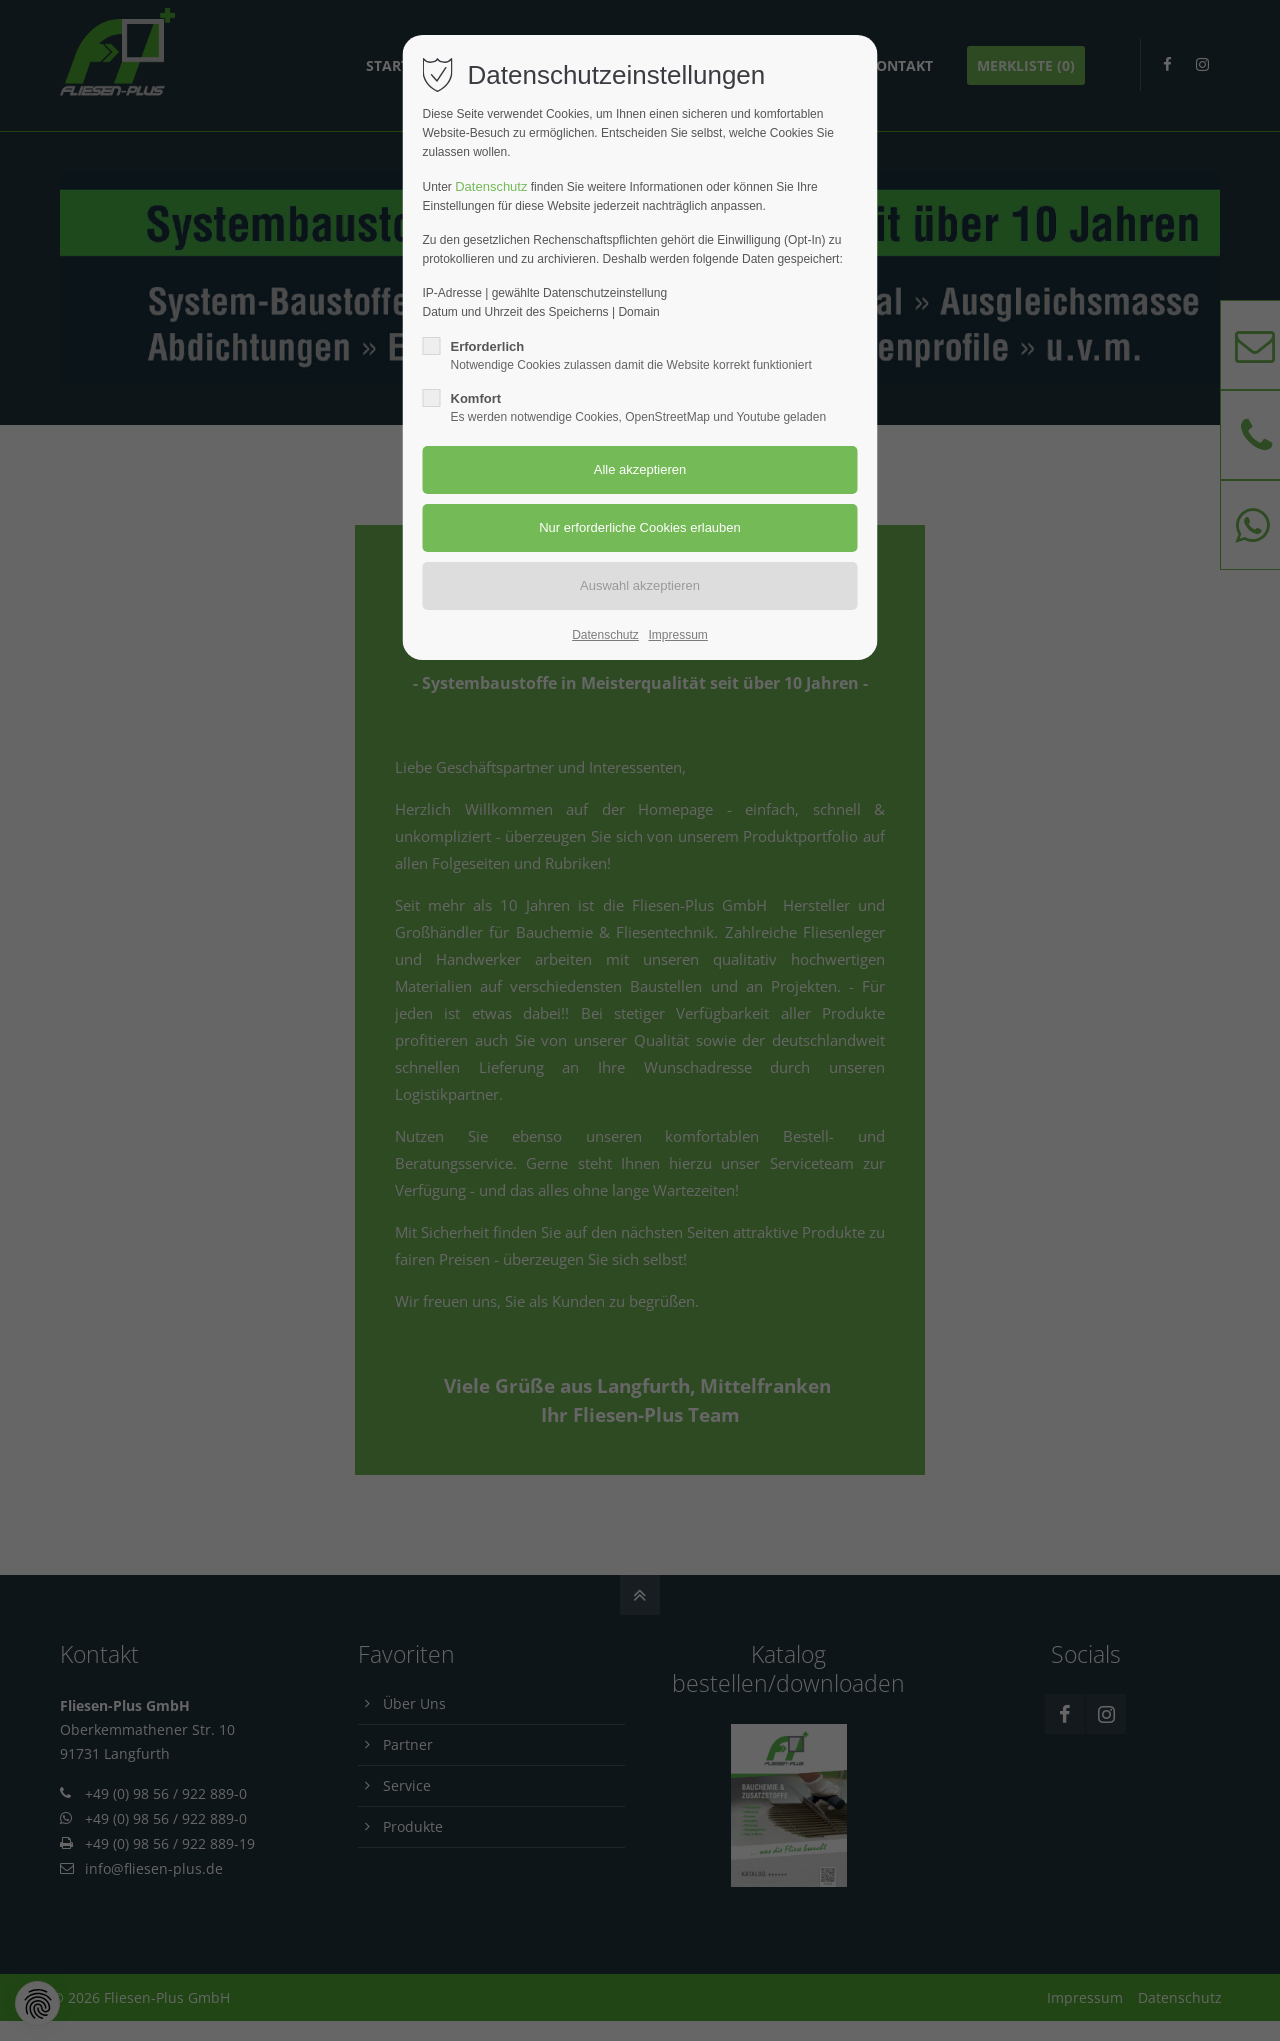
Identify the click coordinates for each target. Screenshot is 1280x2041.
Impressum (677, 635)
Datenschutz (491, 186)
